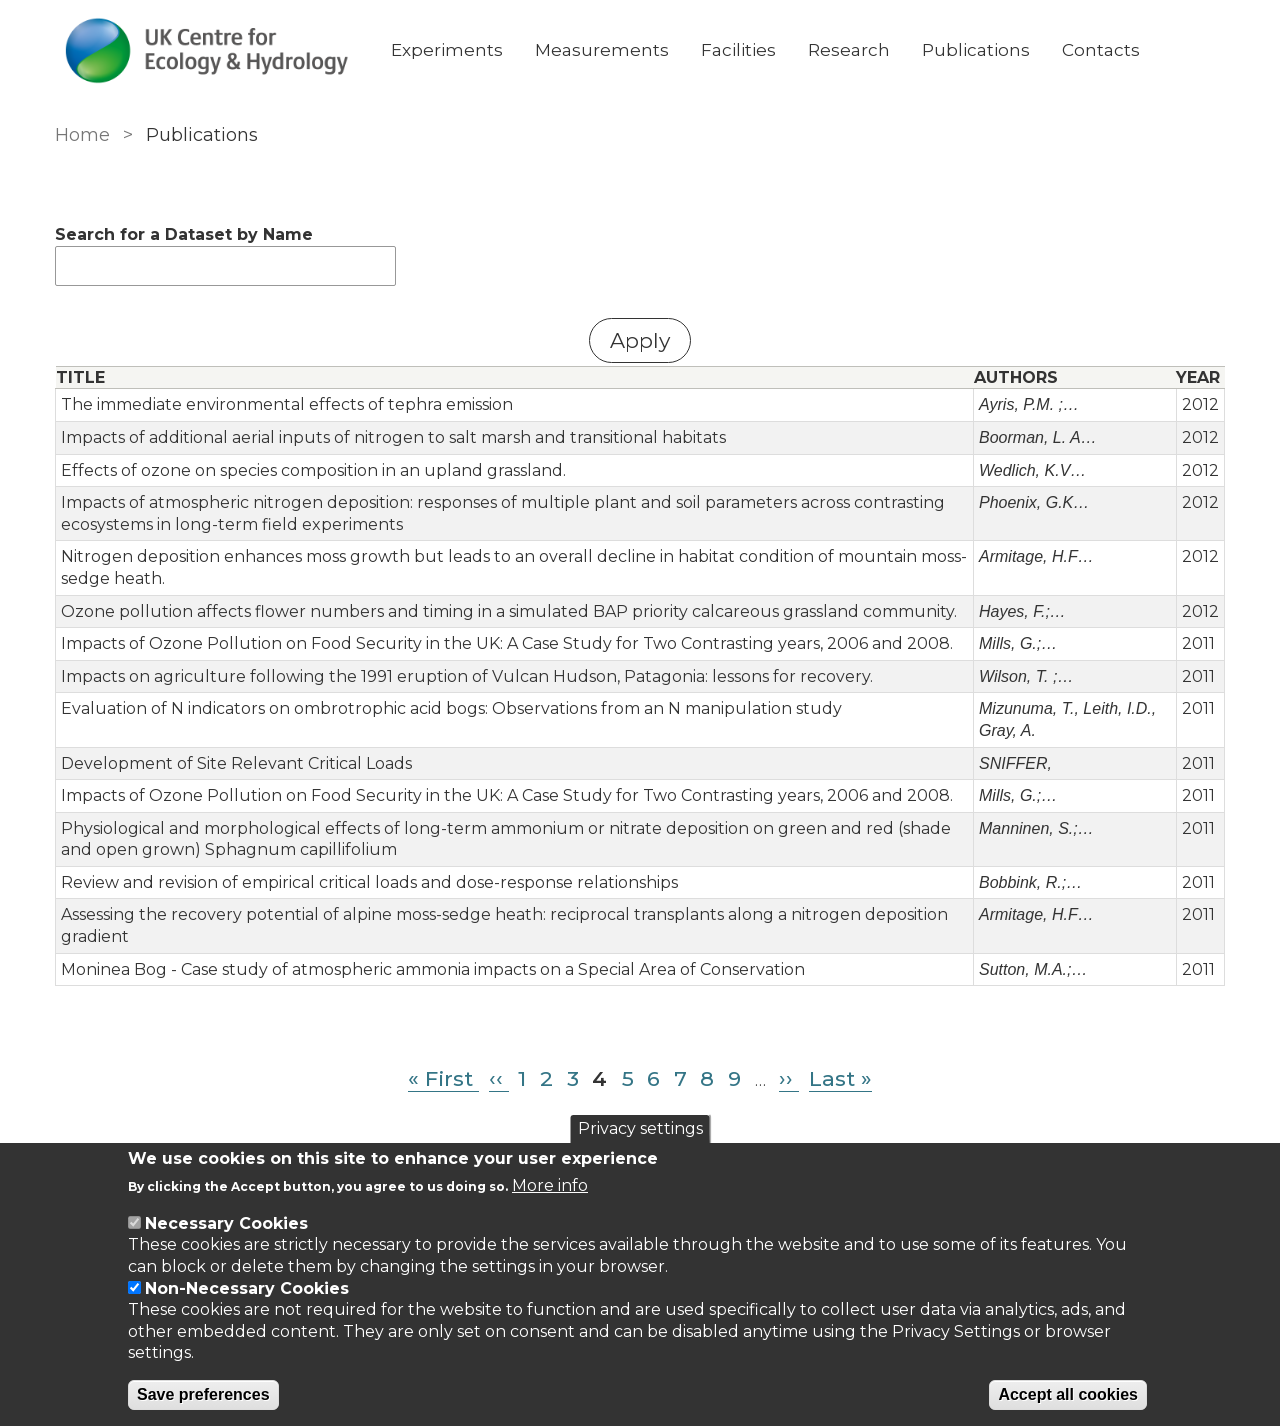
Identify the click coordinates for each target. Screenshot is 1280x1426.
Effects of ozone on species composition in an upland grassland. (313, 470)
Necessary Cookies (226, 1223)
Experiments (447, 50)
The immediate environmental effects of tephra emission (287, 404)
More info (550, 1185)
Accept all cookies (1068, 1394)
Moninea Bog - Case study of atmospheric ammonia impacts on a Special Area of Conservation (433, 969)
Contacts (1101, 50)
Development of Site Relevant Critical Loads (236, 763)
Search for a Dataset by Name (184, 234)
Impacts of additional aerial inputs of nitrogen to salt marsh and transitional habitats (393, 437)
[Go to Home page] (207, 50)
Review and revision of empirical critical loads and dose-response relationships (369, 882)
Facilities (738, 50)
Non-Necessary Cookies (247, 1288)
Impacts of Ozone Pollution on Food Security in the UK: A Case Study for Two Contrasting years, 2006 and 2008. (507, 643)
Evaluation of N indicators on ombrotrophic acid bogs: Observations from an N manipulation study (451, 708)
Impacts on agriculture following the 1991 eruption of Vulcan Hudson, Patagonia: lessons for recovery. (467, 676)
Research (849, 50)
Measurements (602, 50)
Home (82, 135)
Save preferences (203, 1394)
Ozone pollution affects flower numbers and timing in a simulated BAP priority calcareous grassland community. (509, 611)
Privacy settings (640, 1128)
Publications (976, 50)
